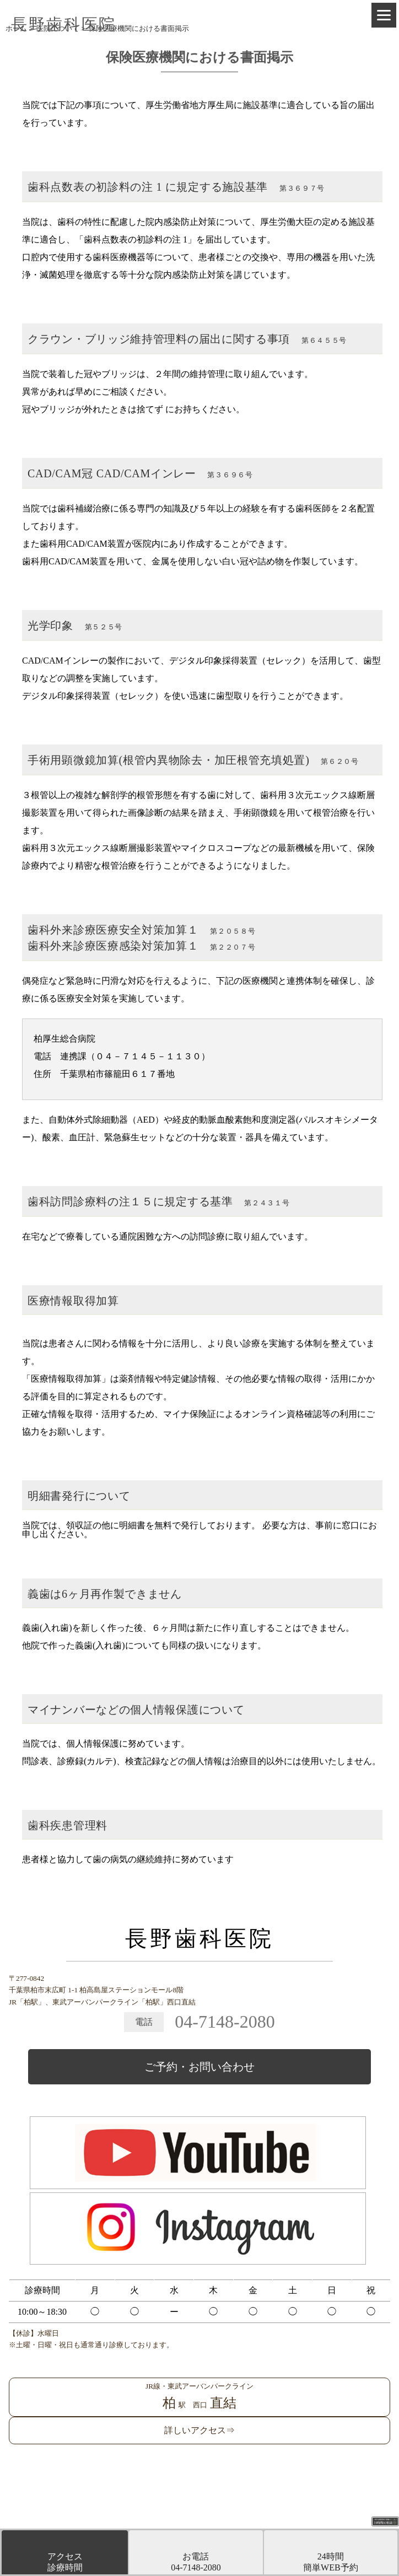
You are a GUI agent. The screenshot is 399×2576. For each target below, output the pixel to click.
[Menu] (383, 15)
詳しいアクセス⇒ (199, 2430)
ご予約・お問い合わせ (199, 2067)
